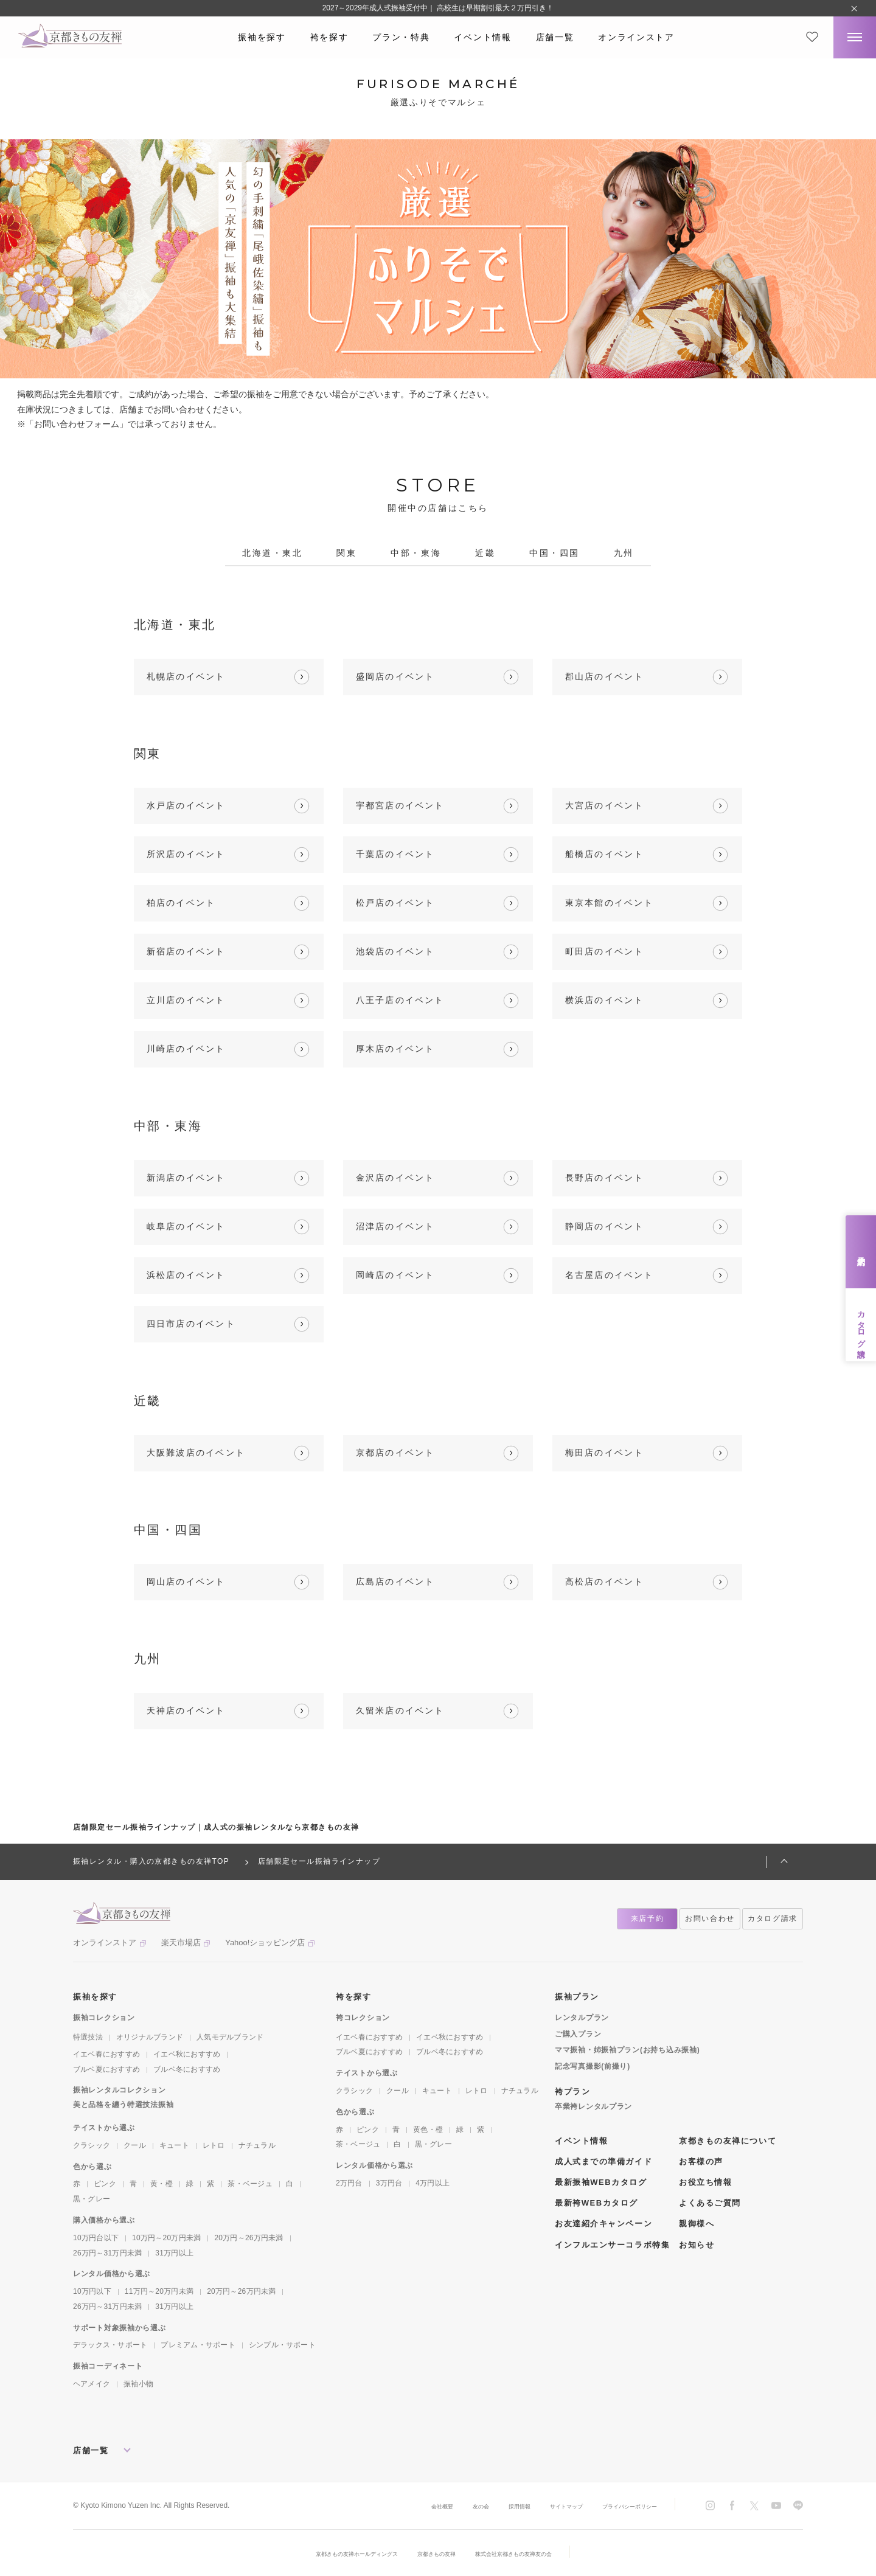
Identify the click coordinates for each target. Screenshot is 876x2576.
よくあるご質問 (710, 2202)
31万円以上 (174, 2253)
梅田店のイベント (604, 1452)
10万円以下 (92, 2291)
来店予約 (861, 1251)
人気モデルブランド (229, 2037)
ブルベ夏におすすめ (106, 2069)
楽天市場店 (181, 1942)
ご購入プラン (578, 2034)
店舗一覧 (555, 37)
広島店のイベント (395, 1581)
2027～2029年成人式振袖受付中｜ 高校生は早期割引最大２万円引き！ (438, 8)
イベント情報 (482, 37)
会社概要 (396, 2506)
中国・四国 (554, 553)
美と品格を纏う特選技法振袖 (123, 2104)
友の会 (442, 2506)
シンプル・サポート (282, 2345)
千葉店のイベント (395, 854)
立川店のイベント (186, 1000)
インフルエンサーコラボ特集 (612, 2244)
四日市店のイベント (191, 1323)
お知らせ (696, 2244)
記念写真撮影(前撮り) (592, 2066)
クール (134, 2145)
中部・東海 (416, 553)
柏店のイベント (181, 903)
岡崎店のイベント (395, 1275)
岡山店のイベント (186, 1581)
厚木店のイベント (395, 1049)
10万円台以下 (96, 2238)
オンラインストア (636, 37)
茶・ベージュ (250, 2183)
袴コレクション (363, 2017)
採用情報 (486, 2506)
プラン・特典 (400, 37)
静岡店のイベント (604, 1226)
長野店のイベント (604, 1177)
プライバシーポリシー (620, 2506)
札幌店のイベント (186, 676)
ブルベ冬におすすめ (186, 2069)
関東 (346, 553)
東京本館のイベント (609, 903)
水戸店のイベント (186, 805)
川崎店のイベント (186, 1049)
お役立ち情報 (705, 2182)
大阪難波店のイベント (196, 1452)
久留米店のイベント (400, 1710)
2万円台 (349, 2183)
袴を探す (329, 37)
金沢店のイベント (395, 1177)
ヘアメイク (91, 2384)
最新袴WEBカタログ (596, 2202)
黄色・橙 (428, 2129)
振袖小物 (138, 2384)
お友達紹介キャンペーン (603, 2223)
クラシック (91, 2145)
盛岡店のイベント (395, 676)
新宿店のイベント (186, 951)
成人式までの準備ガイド (603, 2161)
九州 (624, 553)
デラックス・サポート (110, 2345)
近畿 (485, 553)
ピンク (105, 2183)
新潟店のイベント (186, 1177)
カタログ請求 (861, 1324)
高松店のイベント (604, 1581)
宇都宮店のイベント (400, 805)
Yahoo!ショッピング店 (265, 1942)
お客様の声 (701, 2161)
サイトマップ (543, 2506)
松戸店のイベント (395, 903)
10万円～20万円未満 (166, 2238)
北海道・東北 (272, 553)
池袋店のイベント (395, 951)
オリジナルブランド (149, 2037)
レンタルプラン (582, 2017)
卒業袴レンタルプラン (593, 2106)
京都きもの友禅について (727, 2140)
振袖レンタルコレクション (119, 2090)
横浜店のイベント (604, 1000)
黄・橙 (161, 2183)
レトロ (214, 2145)
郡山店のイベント (604, 676)
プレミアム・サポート (198, 2345)
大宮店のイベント (604, 805)
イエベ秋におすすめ (186, 2054)
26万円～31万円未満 (107, 2253)
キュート (174, 2145)
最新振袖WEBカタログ (601, 2182)
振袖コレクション (104, 2017)
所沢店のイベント (186, 854)
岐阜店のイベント (186, 1226)
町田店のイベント (604, 951)
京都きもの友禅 (437, 2553)
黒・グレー (91, 2199)
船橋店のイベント (604, 854)
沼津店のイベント (395, 1226)
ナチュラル (257, 2145)
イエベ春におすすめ (106, 2054)
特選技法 (88, 2037)
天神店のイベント (186, 1710)
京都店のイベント (395, 1452)
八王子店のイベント (400, 1000)
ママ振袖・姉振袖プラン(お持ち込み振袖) (627, 2050)
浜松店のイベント (186, 1275)
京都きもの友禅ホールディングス (337, 2553)
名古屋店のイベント (609, 1275)
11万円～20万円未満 (159, 2291)
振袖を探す (261, 37)
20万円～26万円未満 (248, 2238)
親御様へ (696, 2223)
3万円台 (389, 2183)
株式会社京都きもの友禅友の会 (533, 2553)
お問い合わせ (710, 1918)
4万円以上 (432, 2183)
